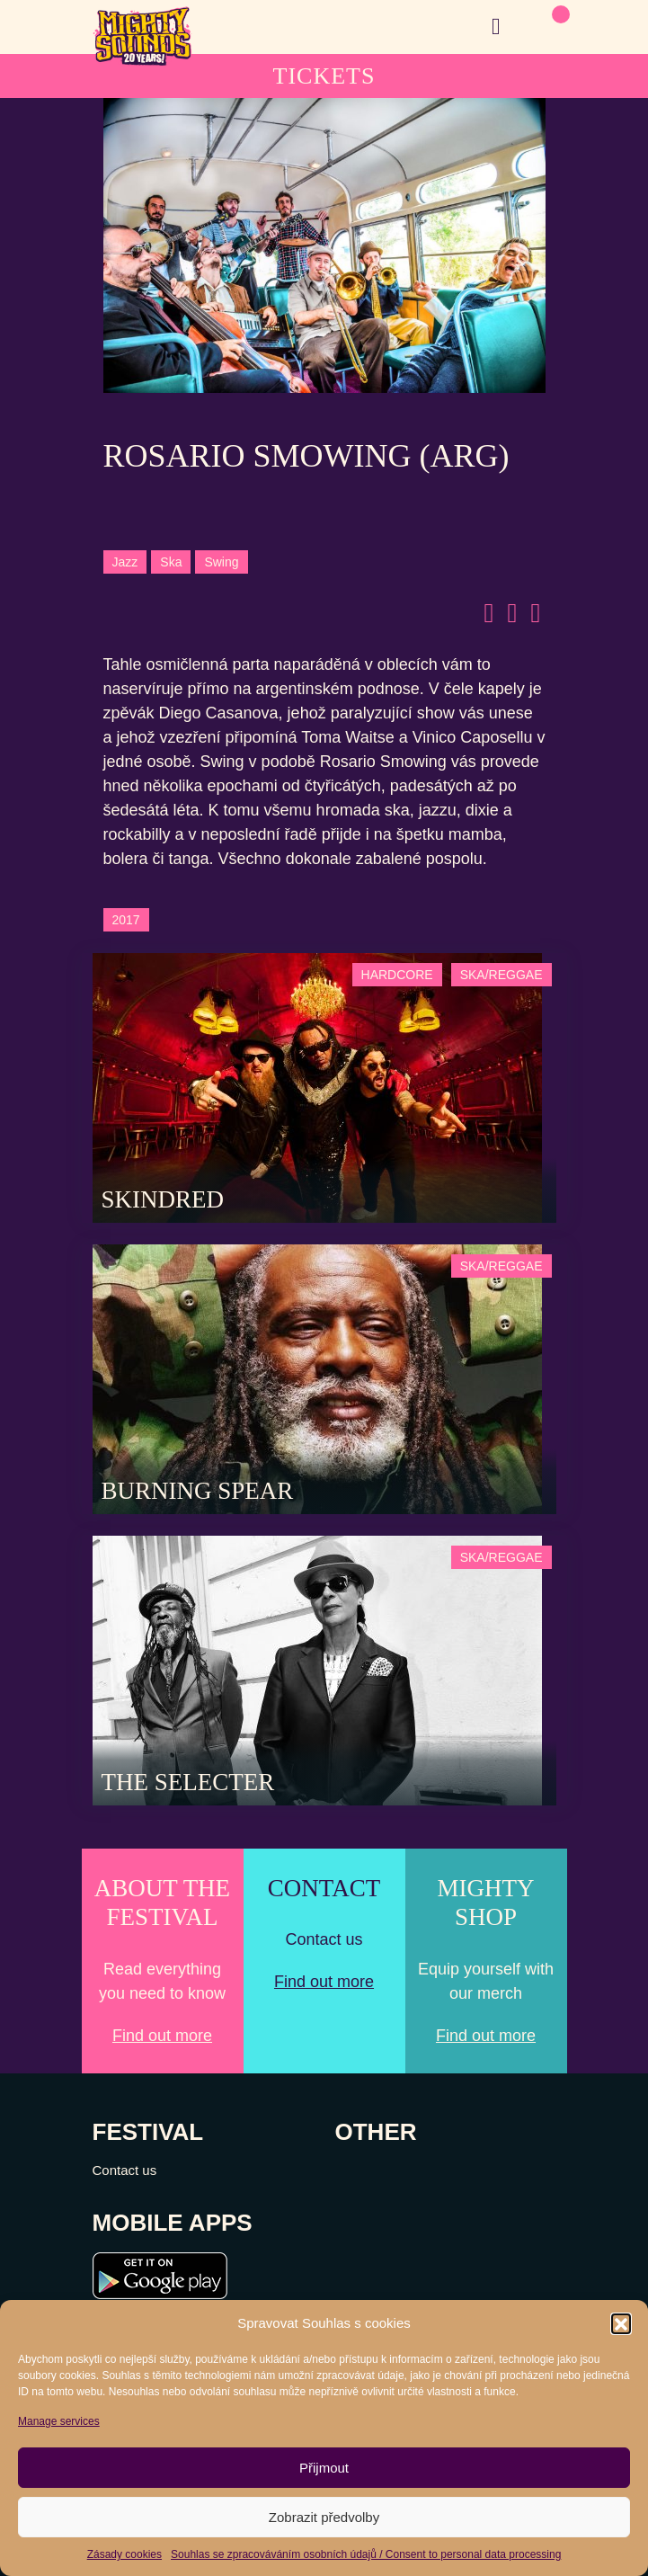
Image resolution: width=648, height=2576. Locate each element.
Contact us (125, 2170)
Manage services (59, 2421)
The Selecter (188, 1782)
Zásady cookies (124, 2554)
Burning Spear (198, 1490)
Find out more (162, 2036)
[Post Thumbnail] (317, 1087)
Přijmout (324, 2467)
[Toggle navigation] (496, 26)
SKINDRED (163, 1199)
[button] (621, 2323)
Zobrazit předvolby (324, 2517)
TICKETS (324, 76)
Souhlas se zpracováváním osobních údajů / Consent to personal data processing (366, 2554)
